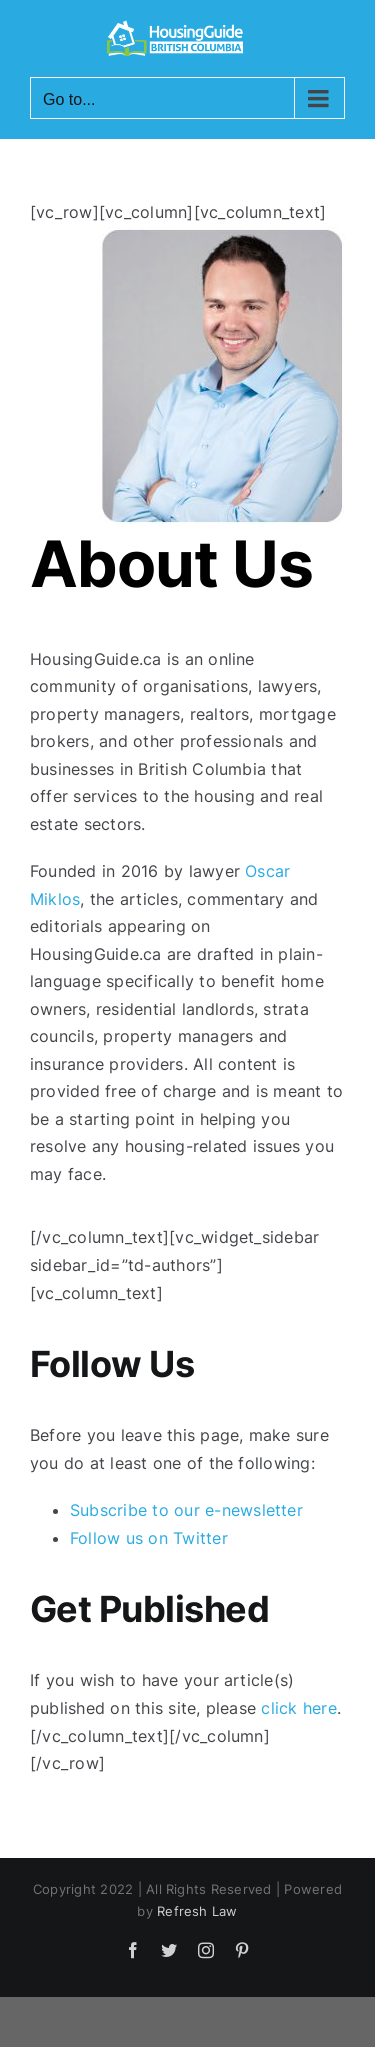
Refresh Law (197, 1911)
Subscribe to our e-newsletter (186, 1510)
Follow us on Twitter (149, 1538)
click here (298, 1708)
